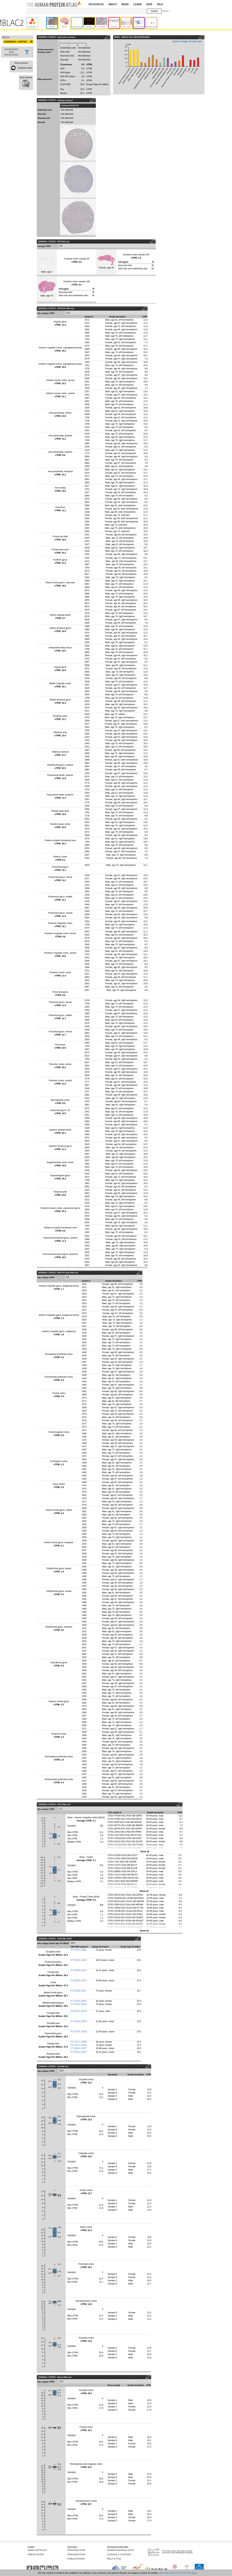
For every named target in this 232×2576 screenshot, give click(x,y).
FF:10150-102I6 (78, 1991)
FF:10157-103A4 (79, 2045)
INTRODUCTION (76, 2550)
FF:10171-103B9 (79, 2042)
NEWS (125, 4)
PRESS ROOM (36, 2554)
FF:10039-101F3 (79, 1980)
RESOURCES (96, 4)
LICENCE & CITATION (119, 2554)
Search (154, 11)
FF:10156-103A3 (79, 2004)
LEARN (137, 4)
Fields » (166, 11)
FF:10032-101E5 (79, 1960)
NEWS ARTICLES (37, 2550)
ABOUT (113, 4)
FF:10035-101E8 (79, 2031)
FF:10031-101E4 (79, 2052)
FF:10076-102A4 (79, 2011)
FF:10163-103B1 (79, 1950)
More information (167, 2573)
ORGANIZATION (76, 2554)
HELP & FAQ (114, 2558)
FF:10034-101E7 (79, 2048)
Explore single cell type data (187, 41)
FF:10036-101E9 (79, 2021)
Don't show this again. (186, 2573)
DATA (149, 4)
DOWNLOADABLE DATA (120, 2550)
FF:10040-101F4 (79, 1970)
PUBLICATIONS (76, 2558)
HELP (160, 4)
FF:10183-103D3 (79, 2001)
